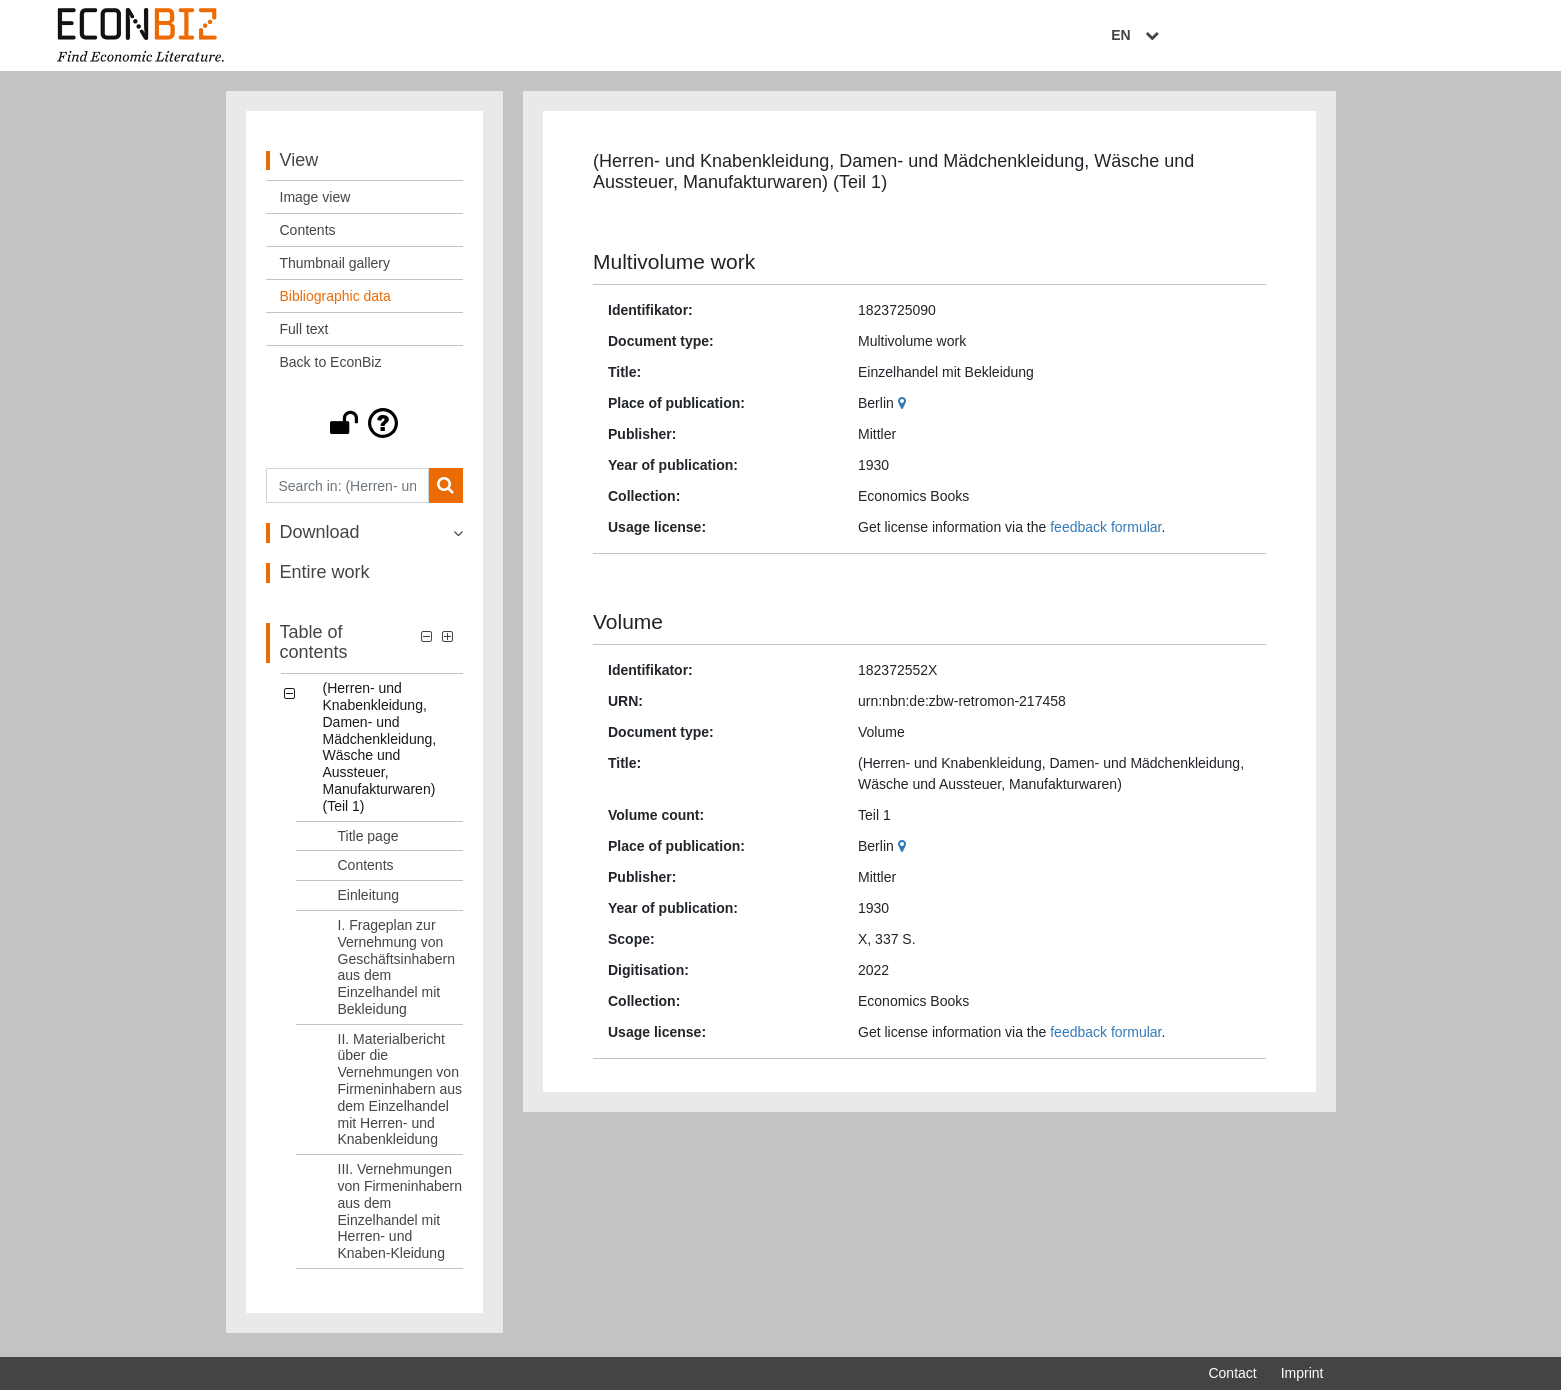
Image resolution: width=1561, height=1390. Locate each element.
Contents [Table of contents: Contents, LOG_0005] (366, 870)
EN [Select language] (1309, 37)
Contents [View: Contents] (308, 235)
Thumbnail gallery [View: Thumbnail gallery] (335, 268)
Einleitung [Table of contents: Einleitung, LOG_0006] (369, 900)
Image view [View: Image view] (315, 202)
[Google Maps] (904, 407)
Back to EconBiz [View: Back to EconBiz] (331, 367)
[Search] (445, 490)
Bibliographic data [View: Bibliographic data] (335, 301)
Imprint (1302, 1373)
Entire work (325, 577)
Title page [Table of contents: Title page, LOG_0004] (368, 840)
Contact (1232, 1373)
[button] (365, 428)
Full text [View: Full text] (304, 334)
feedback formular (1105, 531)
